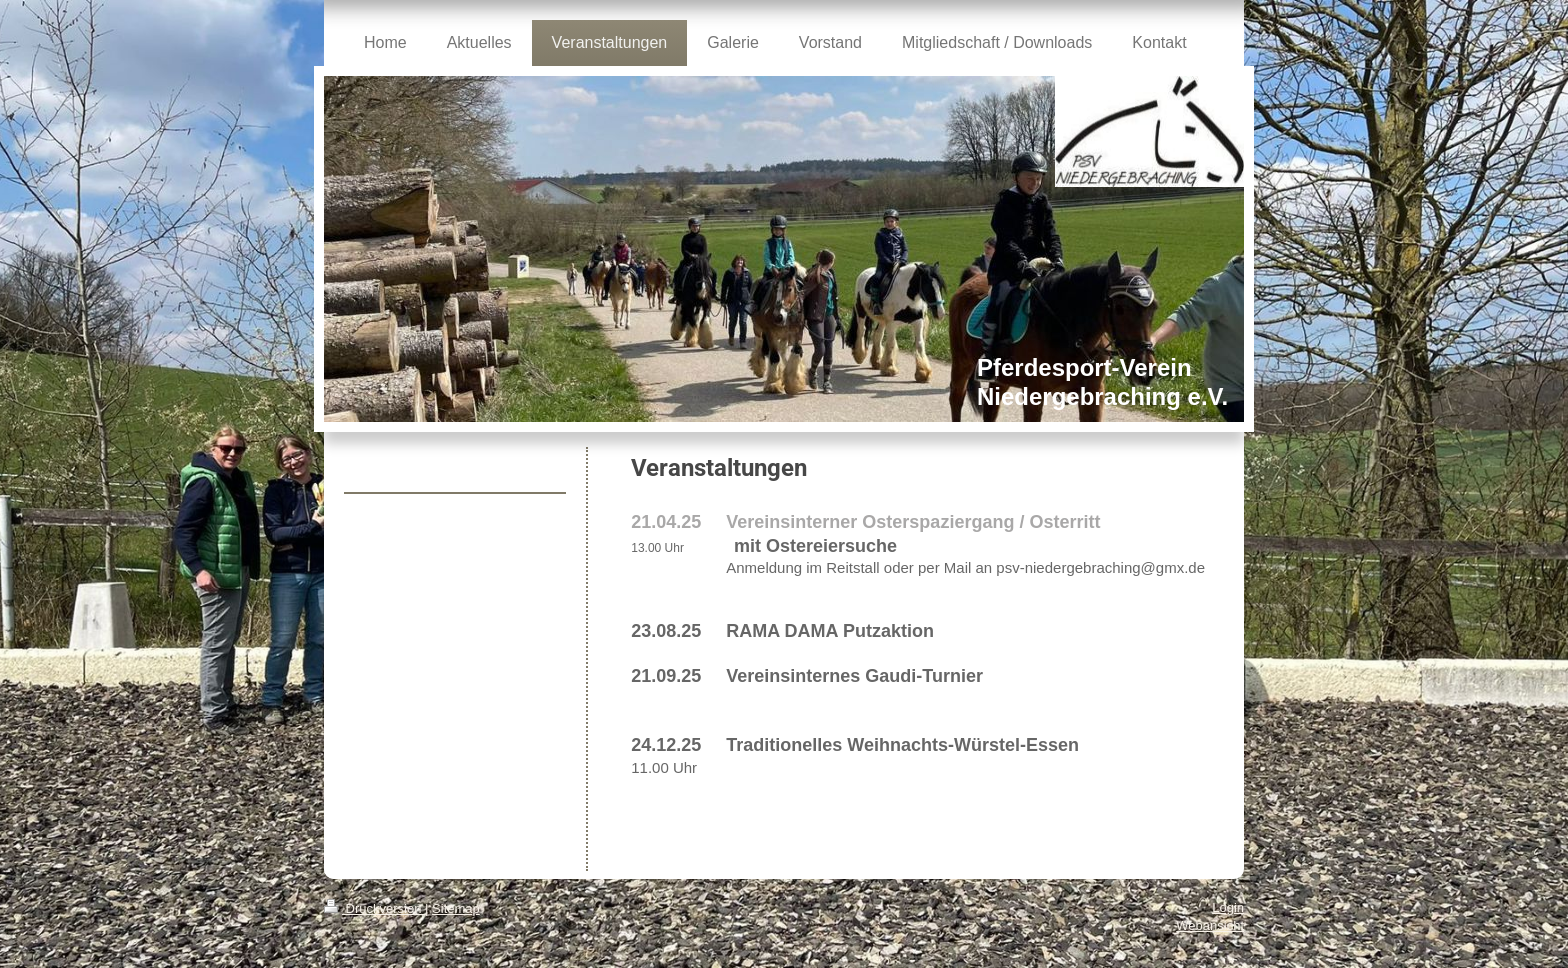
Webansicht (1210, 925)
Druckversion (374, 908)
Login (1228, 907)
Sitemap (456, 908)
